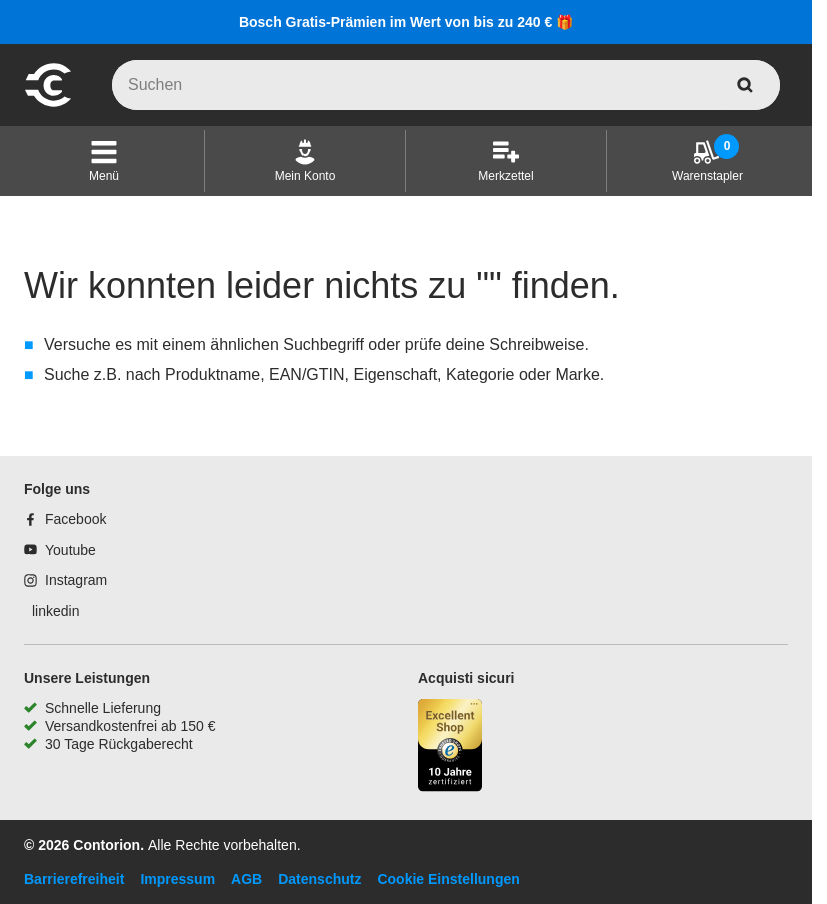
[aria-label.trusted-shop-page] (450, 747)
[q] (446, 85)
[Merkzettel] (505, 161)
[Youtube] (60, 550)
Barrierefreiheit (74, 879)
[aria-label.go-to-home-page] (48, 104)
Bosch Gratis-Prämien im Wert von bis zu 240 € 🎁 (406, 22)
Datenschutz (319, 879)
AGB (246, 879)
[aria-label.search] (745, 85)
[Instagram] (65, 580)
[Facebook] (65, 519)
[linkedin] (51, 611)
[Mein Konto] (305, 161)
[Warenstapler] (707, 161)
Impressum (177, 879)
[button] (104, 161)
